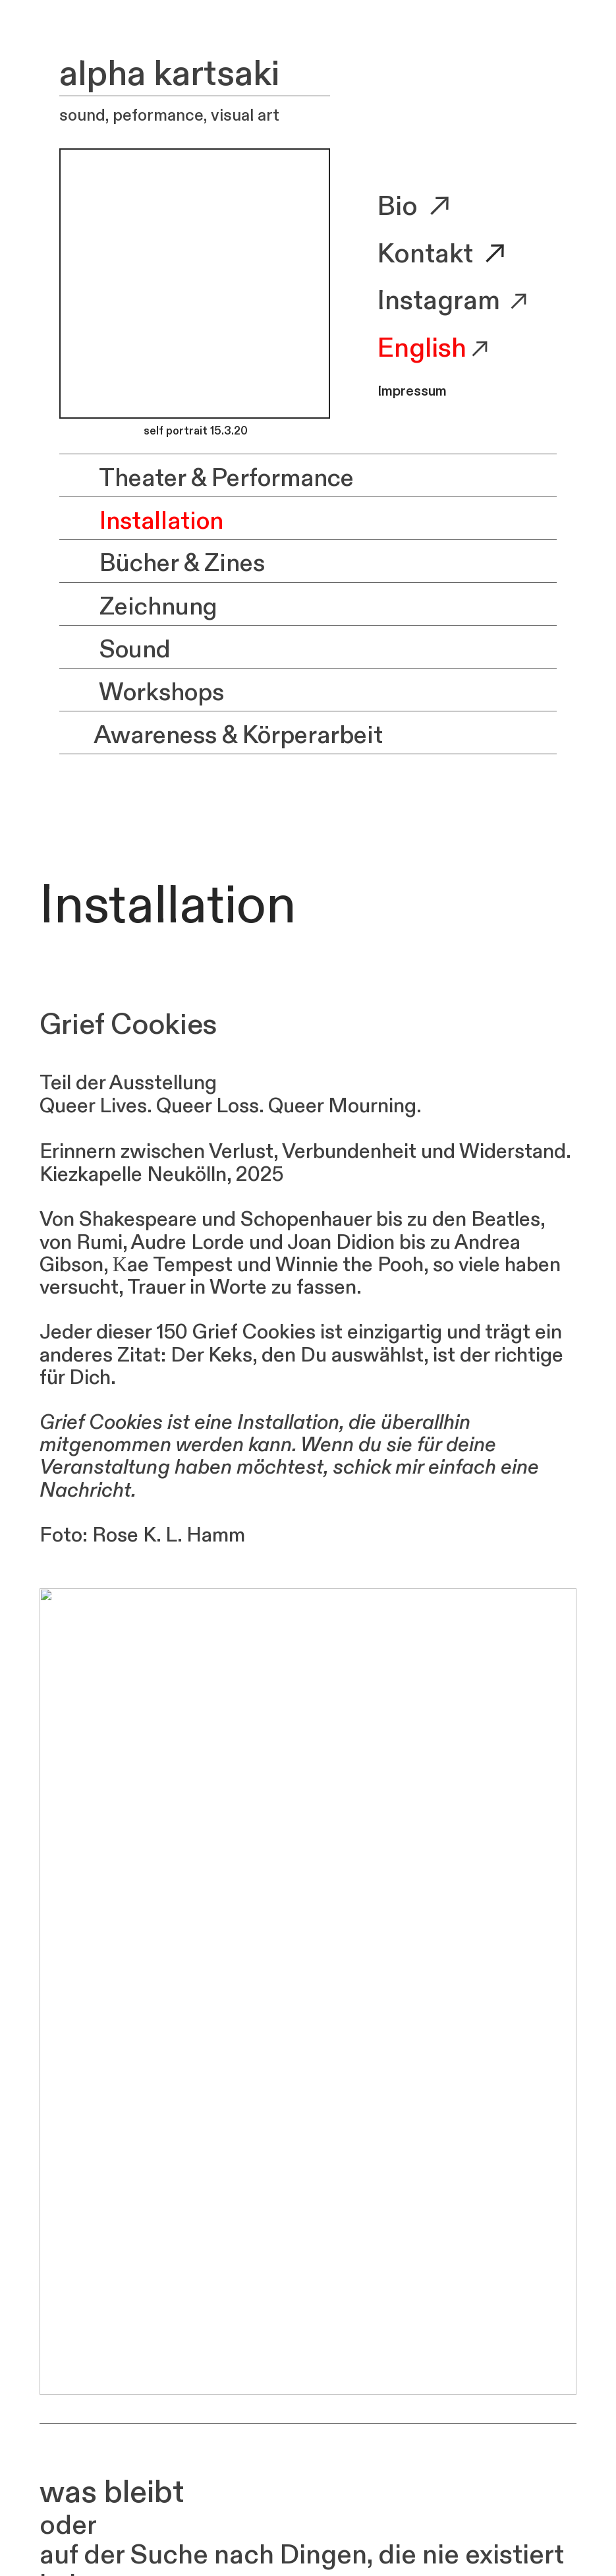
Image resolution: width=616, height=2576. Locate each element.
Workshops (141, 692)
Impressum (412, 392)
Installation (141, 521)
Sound (115, 650)
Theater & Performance (206, 478)
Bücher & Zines (162, 564)
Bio (417, 207)
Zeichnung (138, 607)
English (422, 348)
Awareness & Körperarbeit (221, 735)
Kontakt (428, 254)
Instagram (439, 301)
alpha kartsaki (169, 74)
